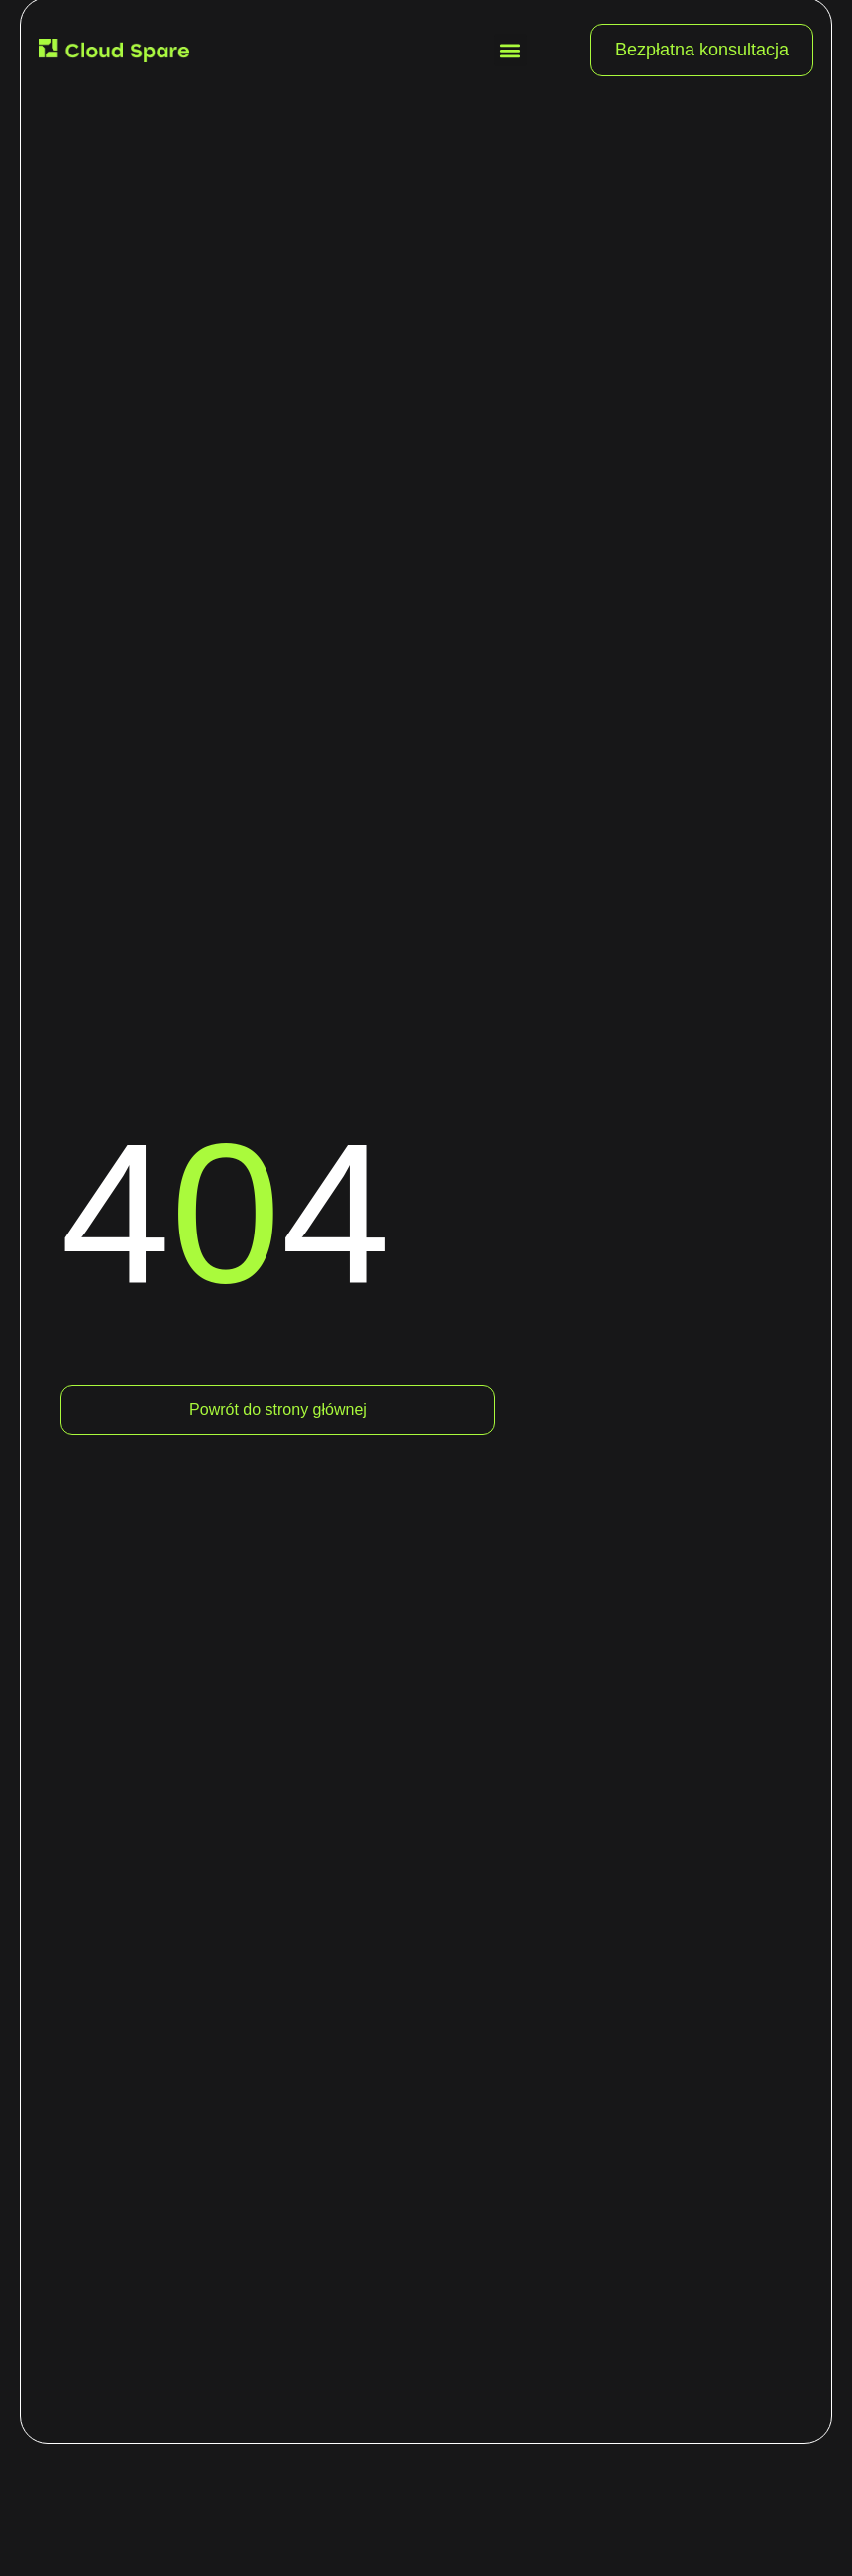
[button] (510, 50)
